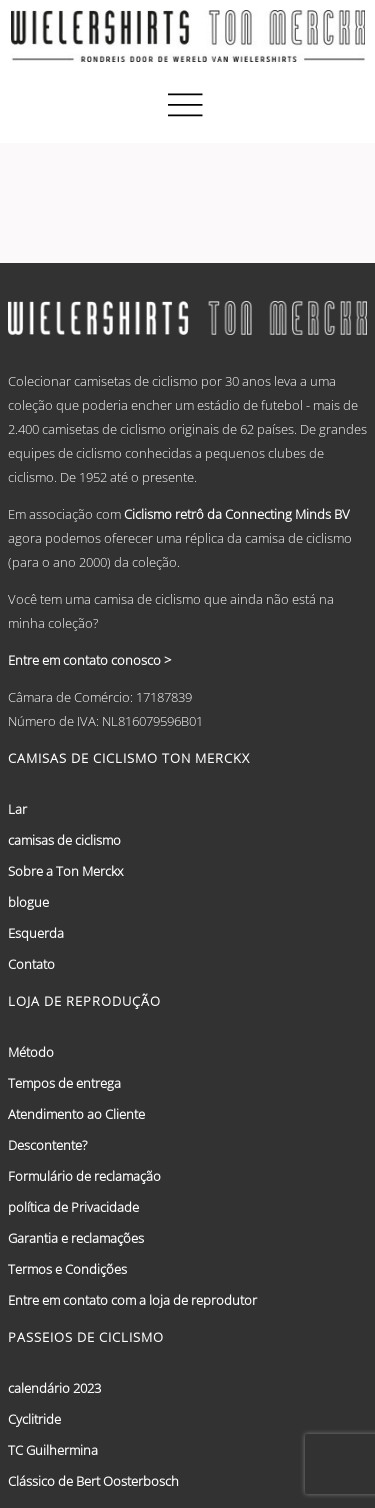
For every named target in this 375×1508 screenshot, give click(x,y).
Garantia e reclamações (76, 1238)
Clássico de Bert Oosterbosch (93, 1481)
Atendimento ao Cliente (76, 1114)
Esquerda (36, 933)
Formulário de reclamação (84, 1176)
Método (31, 1052)
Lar (17, 809)
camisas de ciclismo (64, 840)
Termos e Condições (67, 1269)
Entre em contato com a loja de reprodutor (132, 1300)
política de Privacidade (73, 1207)
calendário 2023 (54, 1388)
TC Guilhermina (53, 1450)
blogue (28, 902)
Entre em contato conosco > (89, 660)
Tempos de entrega (64, 1083)
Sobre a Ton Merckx (65, 871)
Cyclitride (34, 1419)
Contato (31, 964)
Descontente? (47, 1145)
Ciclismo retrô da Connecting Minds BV (237, 514)
